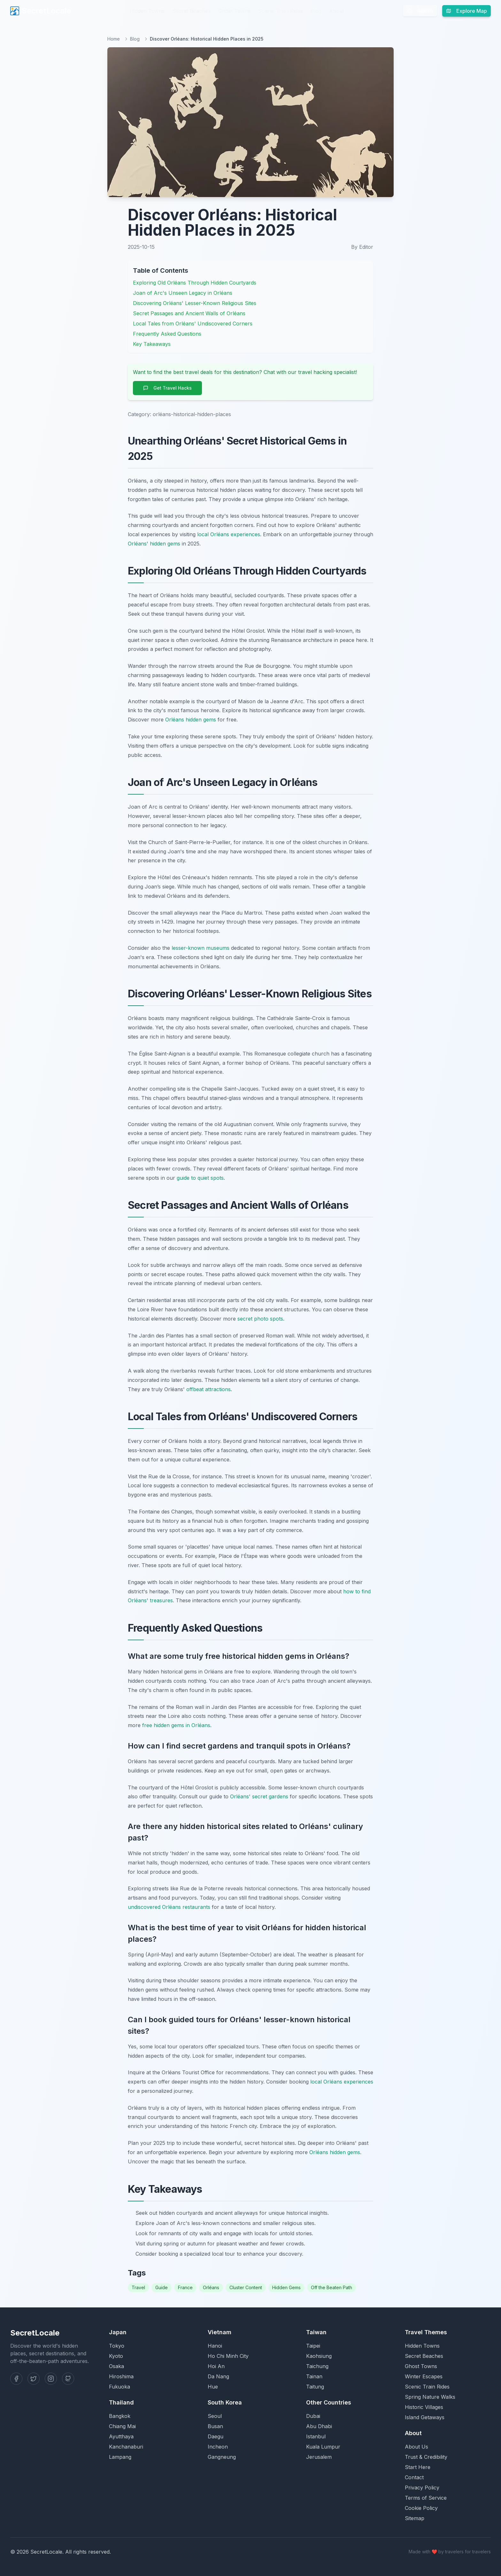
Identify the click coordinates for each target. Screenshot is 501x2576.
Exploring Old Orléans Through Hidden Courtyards (194, 282)
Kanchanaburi (126, 2446)
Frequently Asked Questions (167, 334)
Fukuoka (119, 2386)
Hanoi (215, 2346)
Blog (316, 11)
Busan (215, 2426)
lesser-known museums (200, 948)
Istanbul (316, 2436)
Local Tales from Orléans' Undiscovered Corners (192, 323)
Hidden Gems (286, 2287)
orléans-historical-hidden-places (192, 414)
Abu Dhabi (319, 2426)
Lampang (120, 2457)
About (336, 11)
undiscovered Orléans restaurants (169, 1907)
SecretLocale (40, 10)
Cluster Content (245, 2287)
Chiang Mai (122, 2426)
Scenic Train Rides (280, 11)
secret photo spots (260, 1318)
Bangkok (119, 2416)
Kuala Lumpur (323, 2446)
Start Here (417, 2467)
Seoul (215, 2416)
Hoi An (216, 2366)
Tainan (314, 2376)
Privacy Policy (422, 2487)
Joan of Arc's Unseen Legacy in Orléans (182, 293)
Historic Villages (424, 2407)
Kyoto (116, 2356)
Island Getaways (424, 2417)
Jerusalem (319, 2457)
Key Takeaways (152, 344)
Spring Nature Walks (430, 2397)
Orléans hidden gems (190, 719)
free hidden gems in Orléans (176, 1725)
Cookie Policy (421, 2508)
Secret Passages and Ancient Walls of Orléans (189, 313)
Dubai (313, 2416)
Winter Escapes (424, 2376)
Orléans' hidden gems (154, 543)
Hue (213, 2386)
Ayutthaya (121, 2436)
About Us (416, 2446)
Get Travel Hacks (167, 388)
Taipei (313, 2346)
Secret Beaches (191, 11)
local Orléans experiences (228, 534)
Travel (138, 2287)
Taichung (317, 2366)
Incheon (218, 2446)
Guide (161, 2287)
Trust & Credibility (426, 2457)
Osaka (116, 2366)
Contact (414, 2477)
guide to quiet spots (200, 1178)
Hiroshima (121, 2376)
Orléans (211, 2287)
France (185, 2287)
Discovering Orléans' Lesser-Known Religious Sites (194, 303)
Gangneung (222, 2457)
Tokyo (116, 2346)
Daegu (215, 2436)
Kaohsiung (319, 2356)
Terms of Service (426, 2498)
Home (113, 39)
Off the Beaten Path (331, 2287)
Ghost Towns (234, 11)
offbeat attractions (208, 1389)
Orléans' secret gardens (259, 1796)
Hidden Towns (147, 11)
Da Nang (218, 2376)
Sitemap (414, 2518)
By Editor (362, 247)
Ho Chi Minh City (228, 2356)
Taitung (315, 2386)
